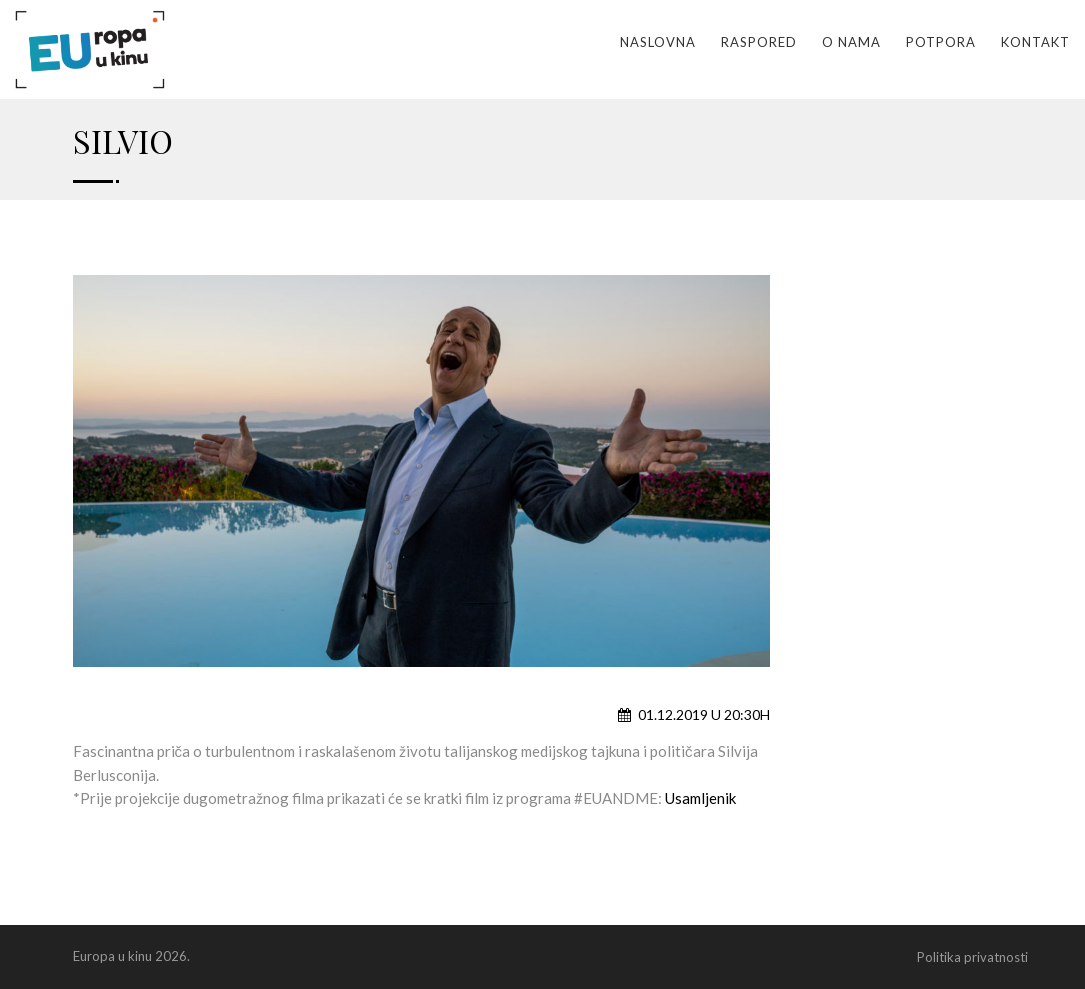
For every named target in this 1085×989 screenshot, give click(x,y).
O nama (851, 42)
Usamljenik (700, 798)
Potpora (941, 42)
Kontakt (1035, 42)
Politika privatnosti (972, 957)
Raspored (759, 42)
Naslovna (658, 42)
